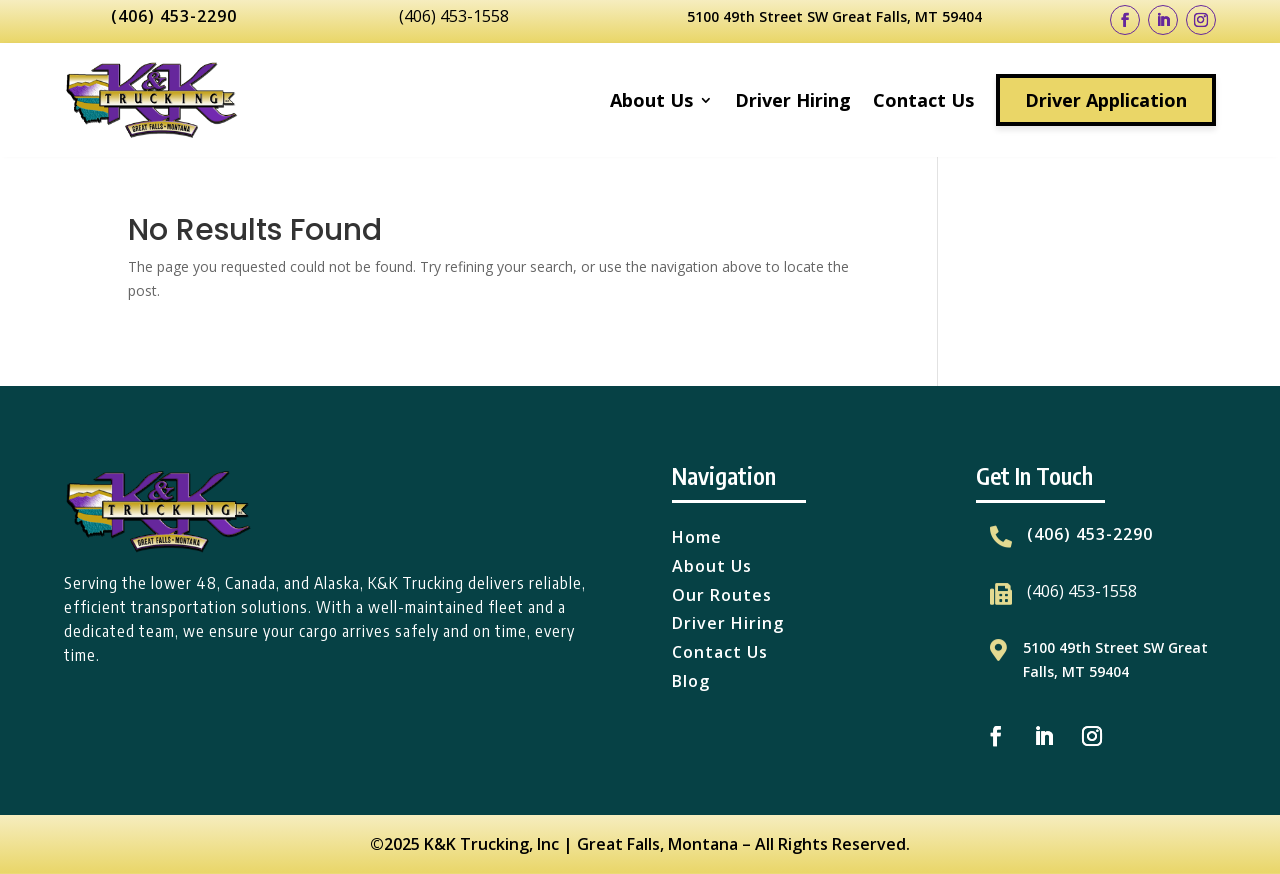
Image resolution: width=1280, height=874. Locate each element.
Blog (691, 681)
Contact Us (923, 100)
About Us (651, 100)
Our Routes (722, 595)
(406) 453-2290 (174, 16)
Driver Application (1106, 100)
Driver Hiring (793, 100)
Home (697, 537)
